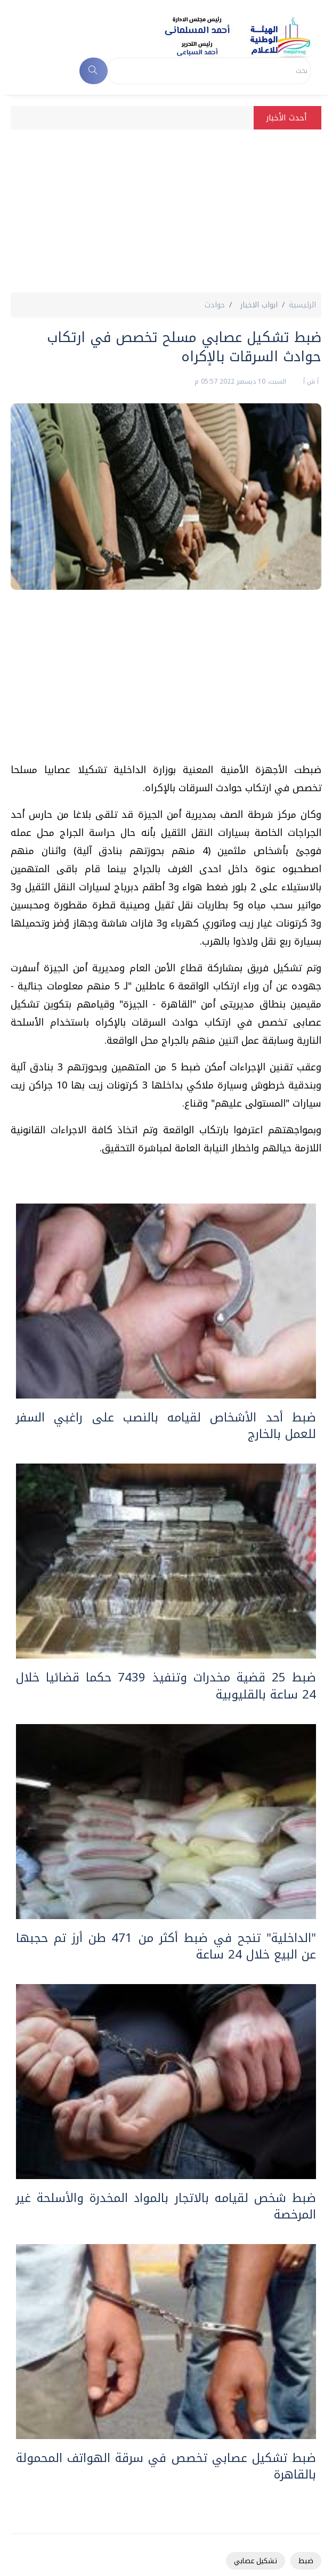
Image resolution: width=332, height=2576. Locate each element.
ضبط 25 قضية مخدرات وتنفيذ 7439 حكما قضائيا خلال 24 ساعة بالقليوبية (166, 1685)
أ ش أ (310, 381)
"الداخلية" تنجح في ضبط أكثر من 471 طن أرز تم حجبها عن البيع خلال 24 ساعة (166, 1946)
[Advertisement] (166, 212)
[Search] (209, 71)
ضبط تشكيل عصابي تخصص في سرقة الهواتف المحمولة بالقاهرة (166, 2466)
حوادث (215, 305)
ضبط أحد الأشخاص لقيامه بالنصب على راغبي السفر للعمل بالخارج (166, 1425)
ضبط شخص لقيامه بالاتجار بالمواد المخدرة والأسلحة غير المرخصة (166, 2206)
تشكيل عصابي (255, 2560)
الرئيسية (302, 305)
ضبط (305, 2560)
